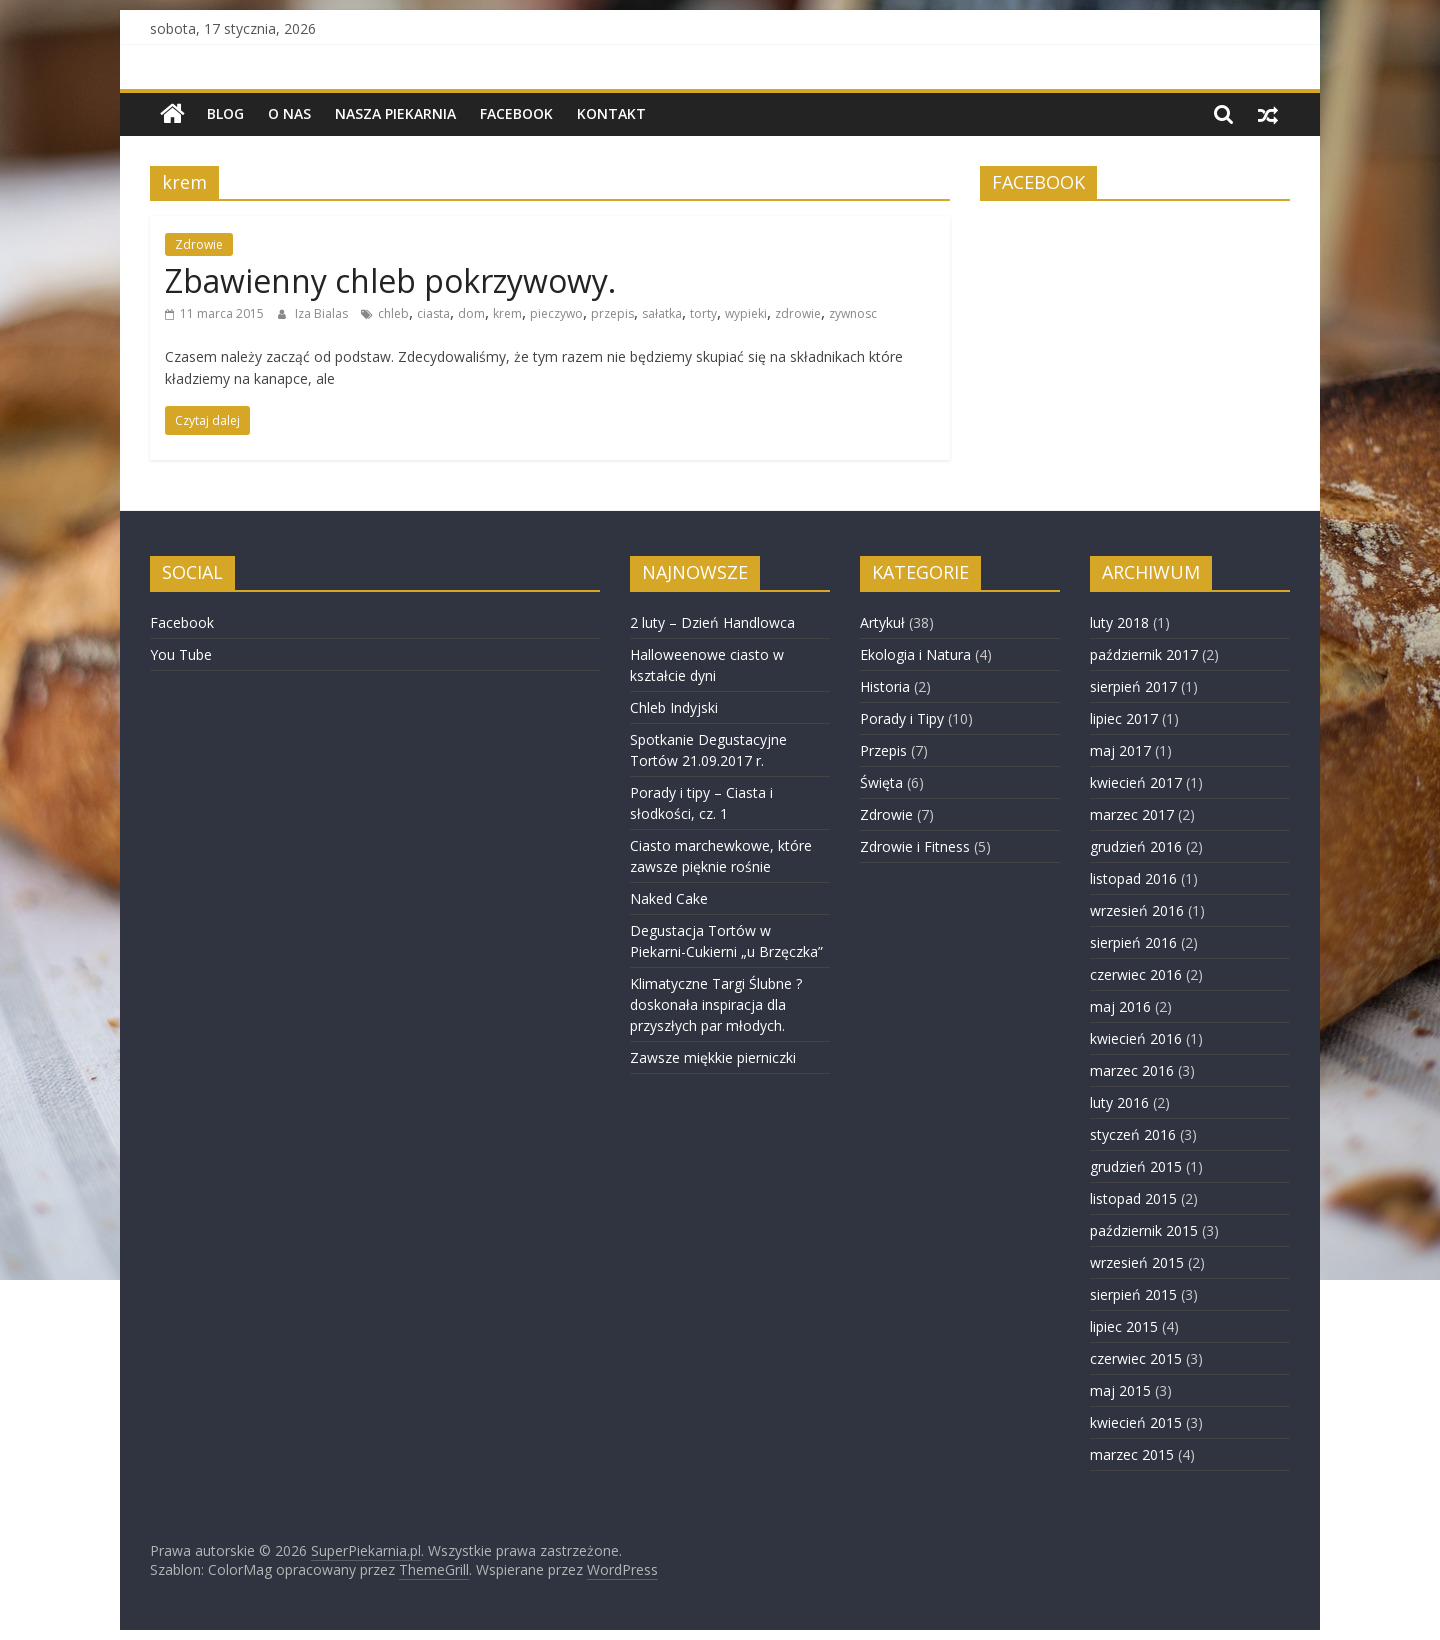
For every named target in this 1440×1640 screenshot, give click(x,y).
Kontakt (611, 113)
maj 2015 (1120, 1390)
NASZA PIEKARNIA (395, 113)
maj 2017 (1120, 750)
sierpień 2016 (1133, 942)
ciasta (433, 313)
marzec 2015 (1132, 1454)
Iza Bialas (323, 313)
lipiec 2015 (1124, 1326)
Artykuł (882, 622)
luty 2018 (1119, 622)
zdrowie (798, 313)
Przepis (883, 750)
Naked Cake (669, 898)
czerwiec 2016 (1136, 974)
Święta (881, 782)
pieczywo (556, 313)
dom (471, 313)
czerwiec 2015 (1136, 1358)
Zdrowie (199, 244)
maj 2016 (1120, 1006)
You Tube (181, 654)
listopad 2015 (1133, 1198)
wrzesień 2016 (1137, 910)
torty (703, 313)
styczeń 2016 (1133, 1134)
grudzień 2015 (1136, 1166)
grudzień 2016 (1136, 846)
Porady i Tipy (902, 718)
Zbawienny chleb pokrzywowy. (390, 280)
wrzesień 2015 (1137, 1262)
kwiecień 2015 (1136, 1422)
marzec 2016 (1132, 1070)
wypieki (746, 313)
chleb (393, 313)
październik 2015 (1144, 1230)
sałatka (662, 313)
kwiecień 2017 (1136, 782)
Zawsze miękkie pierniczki (713, 1057)
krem (507, 313)
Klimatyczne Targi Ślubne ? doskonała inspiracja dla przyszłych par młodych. (716, 1004)
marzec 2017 (1132, 814)
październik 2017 (1144, 654)
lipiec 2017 (1124, 718)
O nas (289, 113)
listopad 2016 (1133, 878)
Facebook (516, 113)
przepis (612, 313)
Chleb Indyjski (674, 707)
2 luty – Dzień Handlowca (712, 622)
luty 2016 (1119, 1102)
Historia (885, 686)
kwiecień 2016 (1136, 1038)
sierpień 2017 (1133, 686)
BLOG (225, 113)
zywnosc (853, 313)
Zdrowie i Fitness (915, 846)
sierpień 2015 (1133, 1294)
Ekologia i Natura (915, 654)
